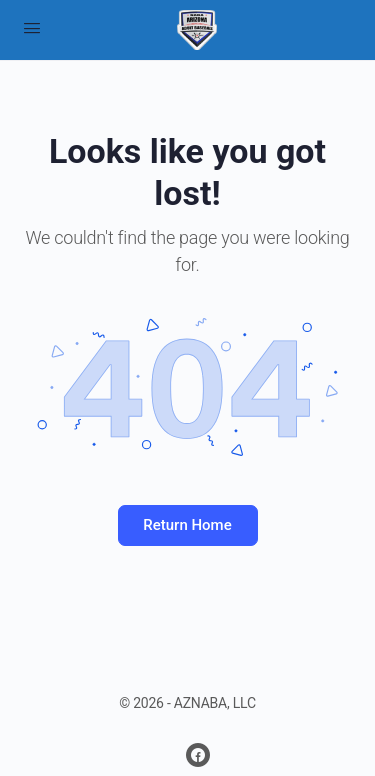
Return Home (187, 525)
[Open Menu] (32, 28)
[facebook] (198, 755)
